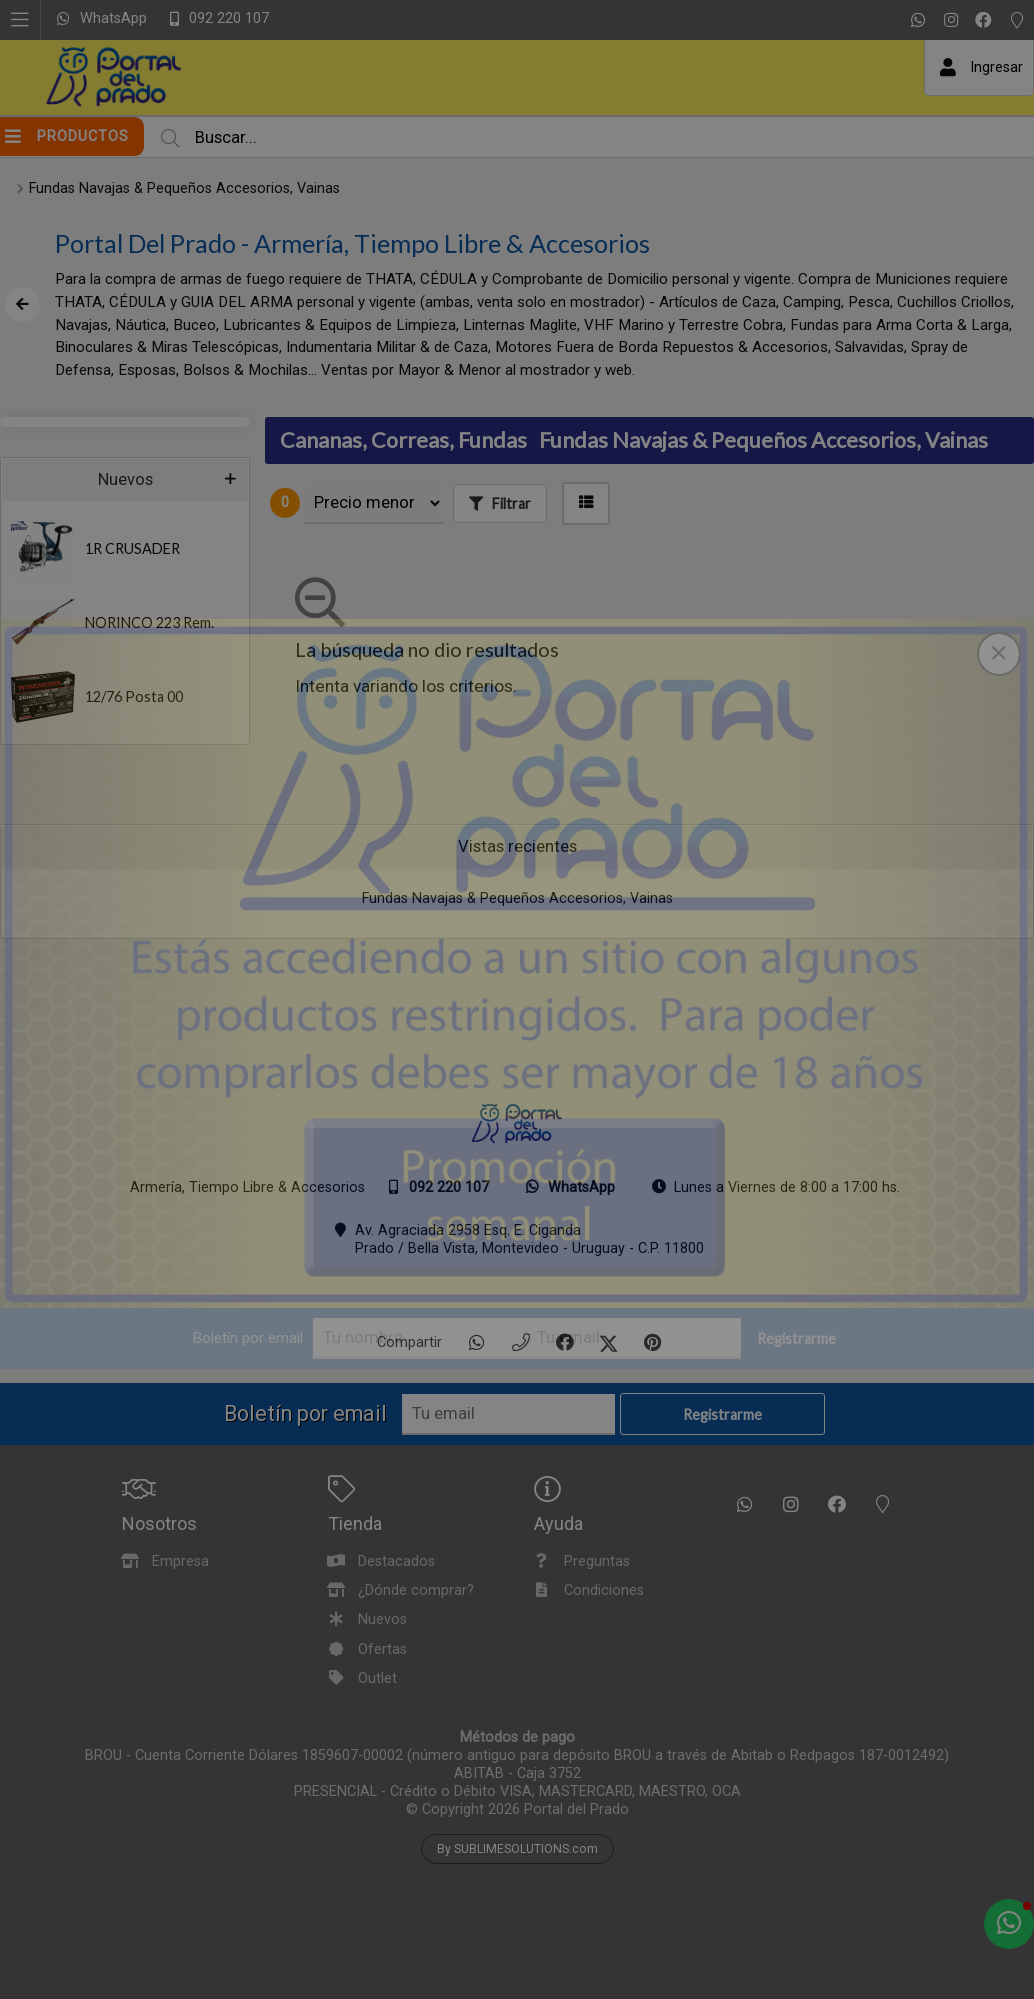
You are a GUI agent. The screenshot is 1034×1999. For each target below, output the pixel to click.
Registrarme (796, 1338)
